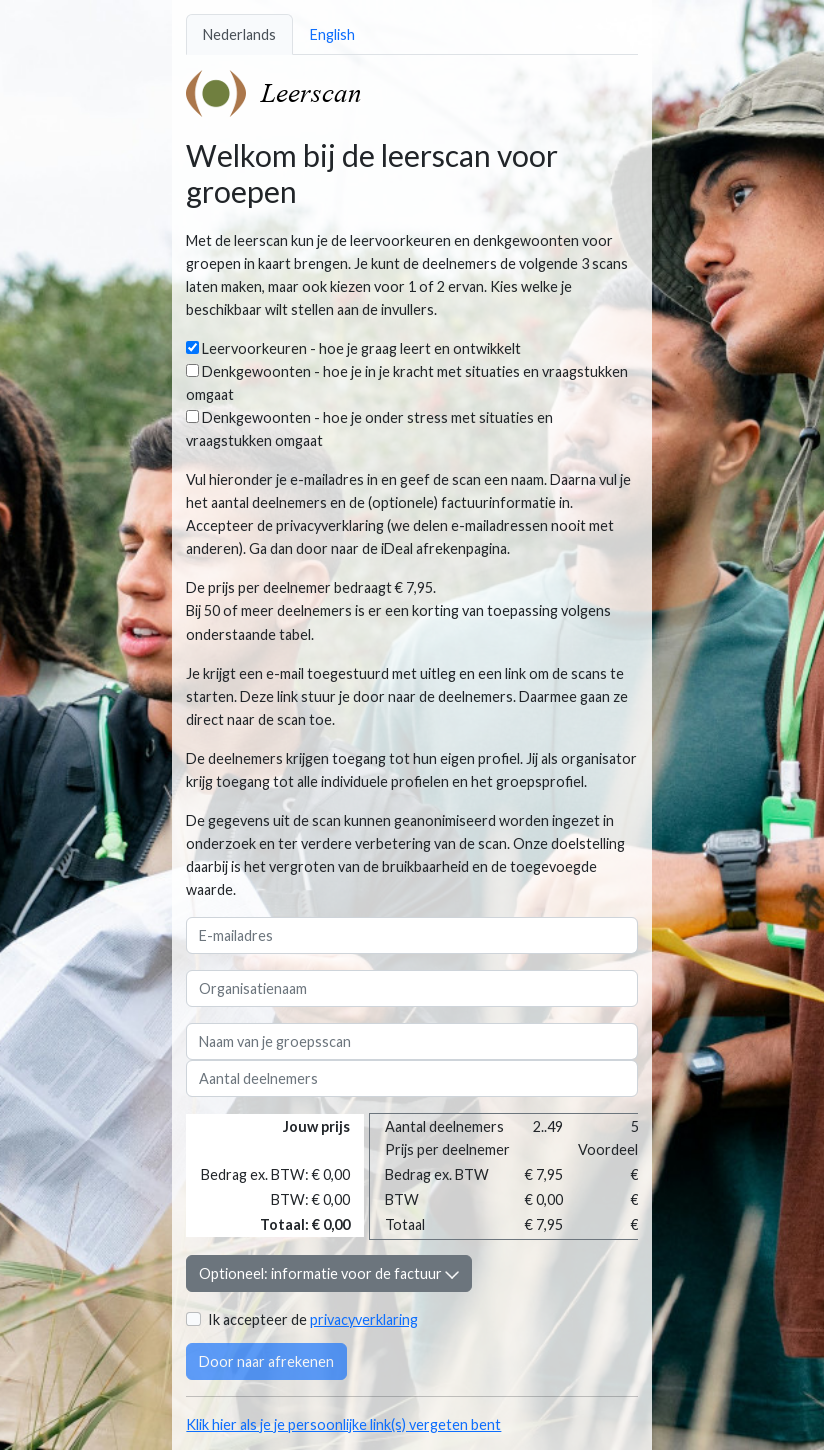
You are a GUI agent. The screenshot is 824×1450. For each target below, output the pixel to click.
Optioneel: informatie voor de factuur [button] (329, 1273)
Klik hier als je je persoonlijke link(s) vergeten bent (343, 1424)
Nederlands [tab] (239, 34)
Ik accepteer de (313, 1319)
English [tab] (332, 34)
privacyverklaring (364, 1319)
